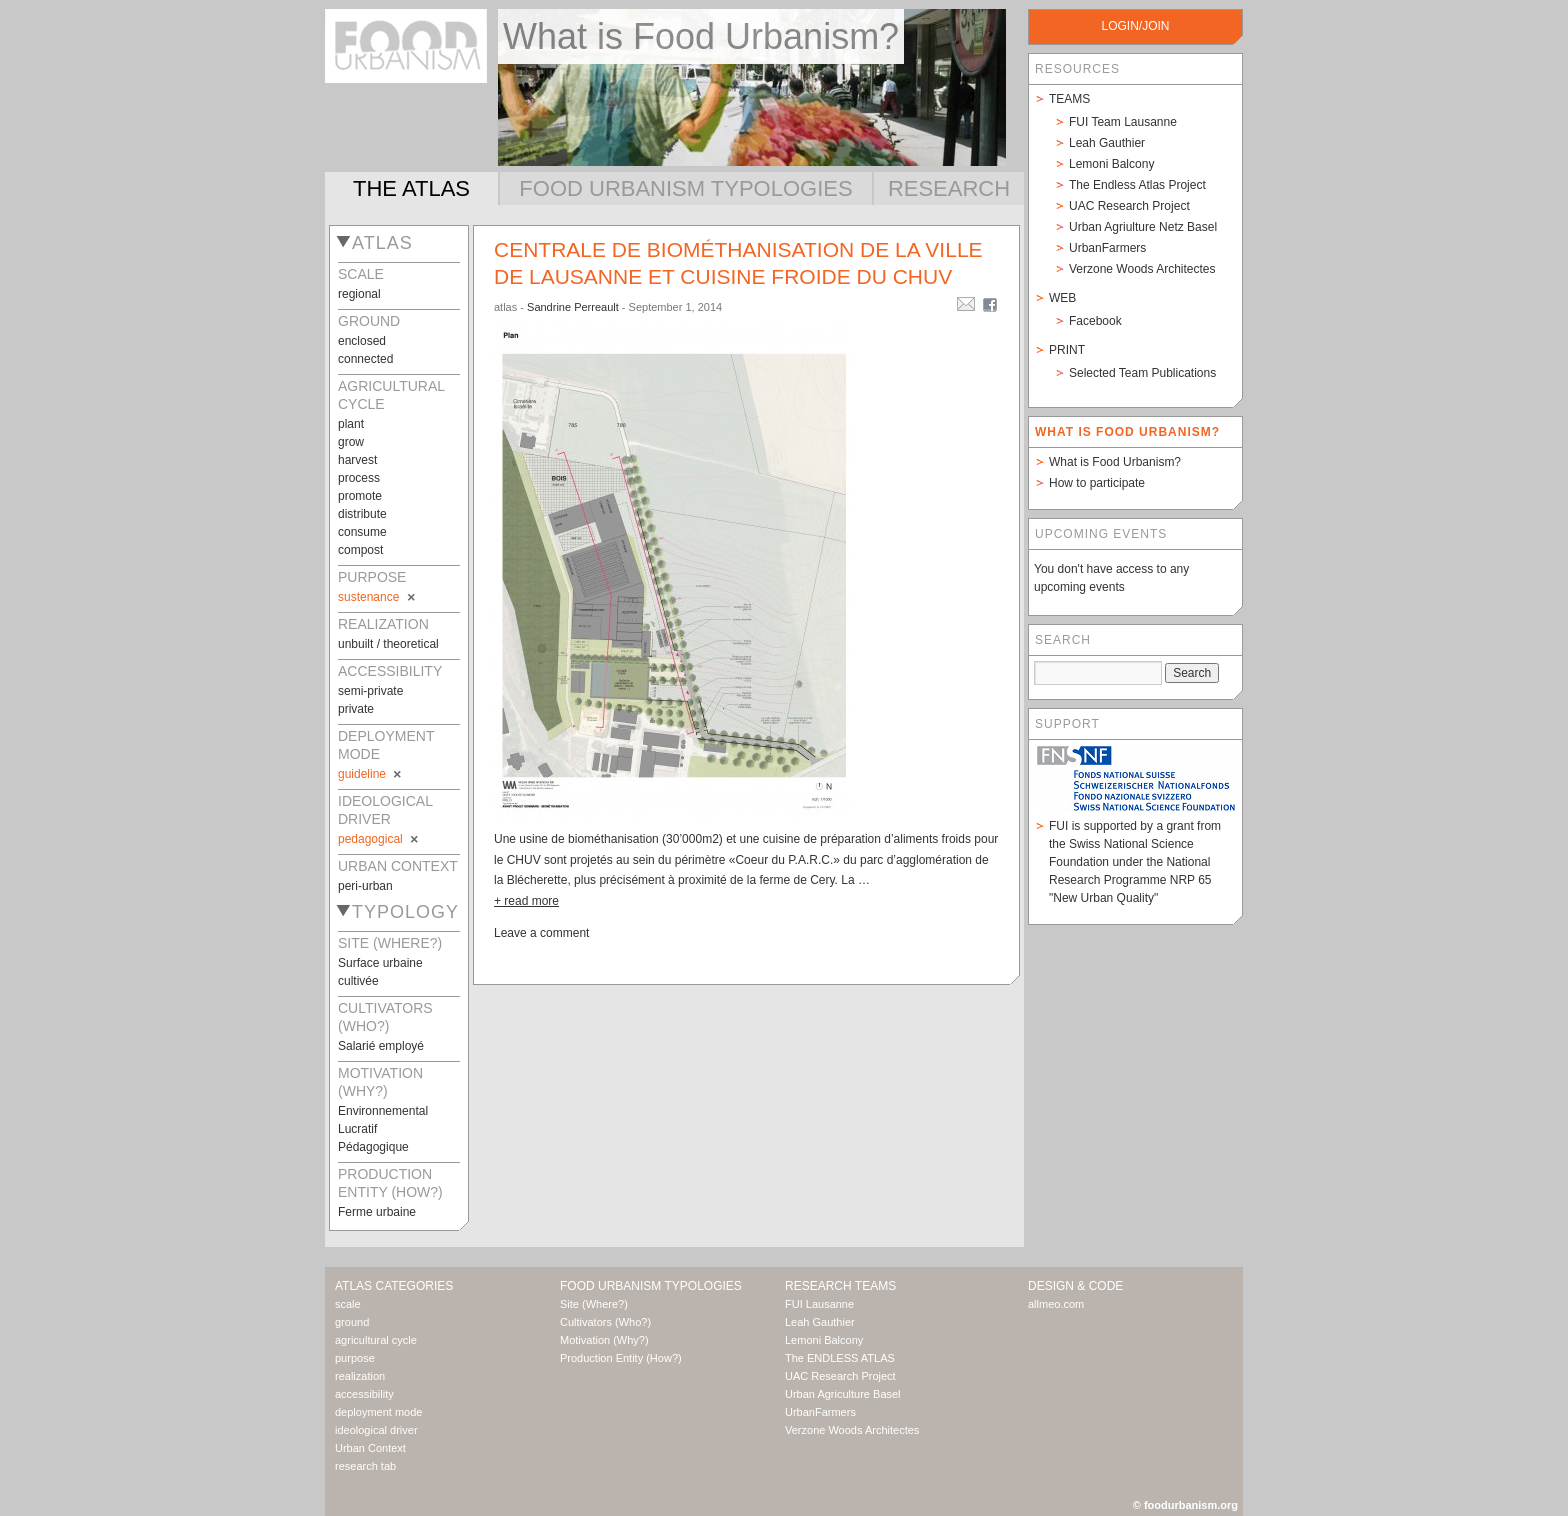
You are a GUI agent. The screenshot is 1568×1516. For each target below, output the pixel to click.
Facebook (1095, 321)
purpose (355, 1358)
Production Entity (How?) (621, 1358)
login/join (1135, 26)
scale (348, 1304)
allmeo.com (1056, 1304)
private (356, 709)
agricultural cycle (376, 1340)
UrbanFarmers (1107, 248)
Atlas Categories (394, 1286)
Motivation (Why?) (604, 1340)
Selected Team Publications (1142, 373)
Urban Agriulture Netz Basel (1143, 227)
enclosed (362, 341)
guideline (371, 774)
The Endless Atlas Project (1137, 185)
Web (1062, 298)
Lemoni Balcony (1111, 164)
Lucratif (357, 1129)
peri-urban (365, 886)
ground (352, 1322)
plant (351, 424)
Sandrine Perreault (573, 307)
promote (360, 496)
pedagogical (379, 839)
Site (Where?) (594, 1304)
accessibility (364, 1394)
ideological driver (376, 1430)
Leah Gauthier (1107, 143)
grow (351, 442)
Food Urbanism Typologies (685, 188)
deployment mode (378, 1412)
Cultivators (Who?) (605, 1322)
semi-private (370, 691)
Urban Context (370, 1448)
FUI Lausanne (819, 1304)
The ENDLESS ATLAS (840, 1358)
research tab (365, 1466)
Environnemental (383, 1111)
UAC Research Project (1129, 206)
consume (362, 532)
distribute (362, 514)
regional (359, 294)
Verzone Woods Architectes (1142, 269)
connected (365, 359)
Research (949, 188)
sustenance (378, 597)
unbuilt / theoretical (388, 644)
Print (1067, 350)
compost (360, 550)
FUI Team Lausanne (1123, 122)
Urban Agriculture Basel (843, 1394)
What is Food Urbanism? (1115, 462)
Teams (1069, 99)
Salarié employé (381, 1046)
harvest (357, 460)
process (359, 478)
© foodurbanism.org (1185, 1505)
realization (360, 1376)
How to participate (1097, 483)
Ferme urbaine (377, 1212)
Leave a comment (541, 933)
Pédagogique (373, 1147)
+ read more (526, 901)
